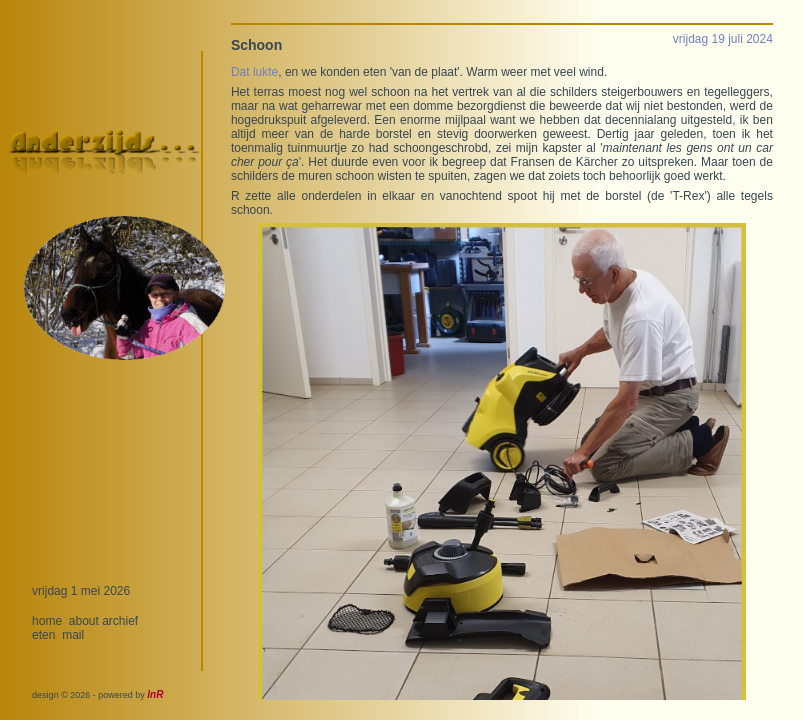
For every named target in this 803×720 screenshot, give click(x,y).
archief (120, 621)
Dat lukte (254, 72)
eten (43, 635)
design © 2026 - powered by (97, 695)
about (84, 621)
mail (73, 635)
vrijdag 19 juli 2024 (723, 39)
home (47, 621)
